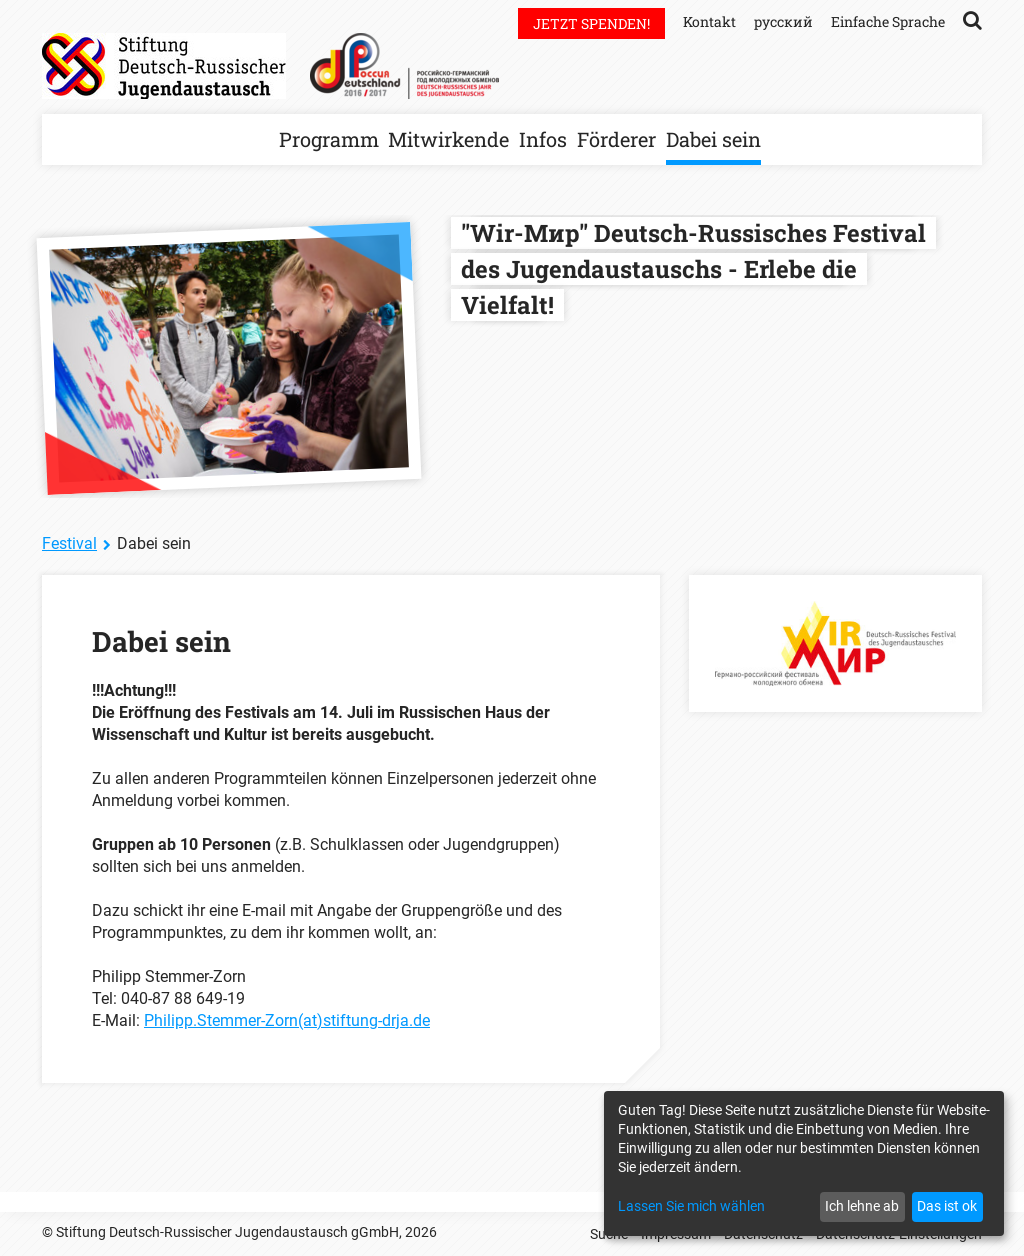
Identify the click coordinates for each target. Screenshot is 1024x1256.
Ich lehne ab (862, 1206)
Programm (329, 139)
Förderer (616, 139)
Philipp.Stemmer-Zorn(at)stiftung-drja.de (287, 1020)
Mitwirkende (448, 139)
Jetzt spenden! (591, 23)
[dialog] (804, 1163)
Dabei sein (713, 139)
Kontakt (709, 21)
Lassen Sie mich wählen (691, 1206)
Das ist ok (947, 1206)
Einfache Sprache (888, 21)
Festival (69, 543)
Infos (543, 139)
